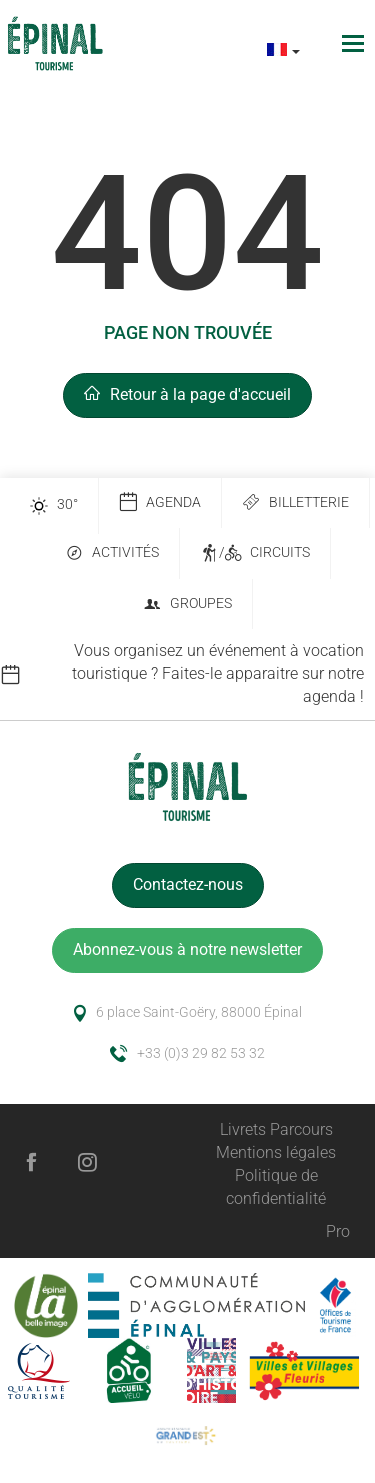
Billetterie (295, 502)
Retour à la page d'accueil (187, 394)
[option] (187, 674)
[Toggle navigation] (355, 43)
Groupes (187, 604)
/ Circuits (255, 553)
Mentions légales (276, 1152)
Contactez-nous (188, 884)
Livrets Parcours (276, 1129)
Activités (112, 553)
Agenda (160, 502)
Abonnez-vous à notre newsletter (187, 949)
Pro (338, 1231)
